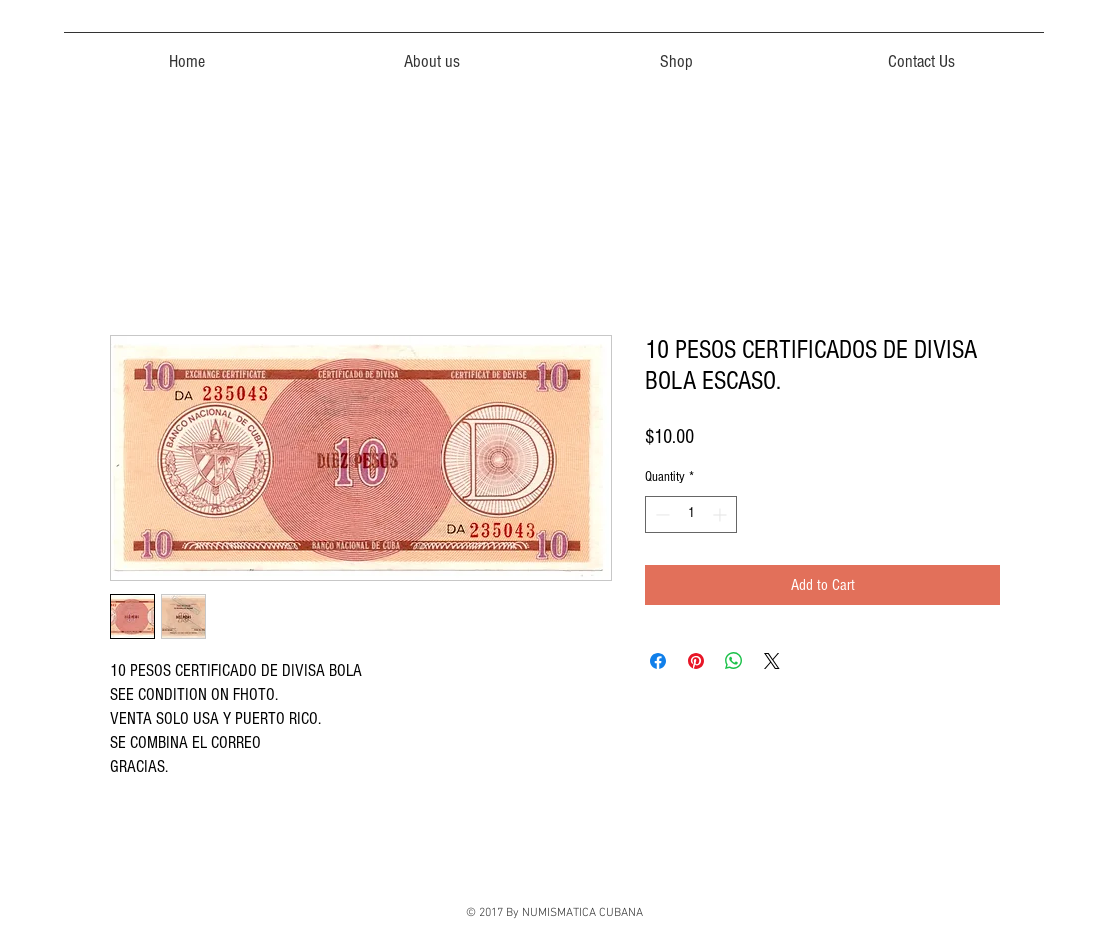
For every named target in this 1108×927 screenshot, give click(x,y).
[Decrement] (660, 514)
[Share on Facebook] (658, 661)
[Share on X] (772, 661)
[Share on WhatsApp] (734, 661)
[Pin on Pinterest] (696, 661)
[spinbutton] (691, 514)
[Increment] (721, 514)
